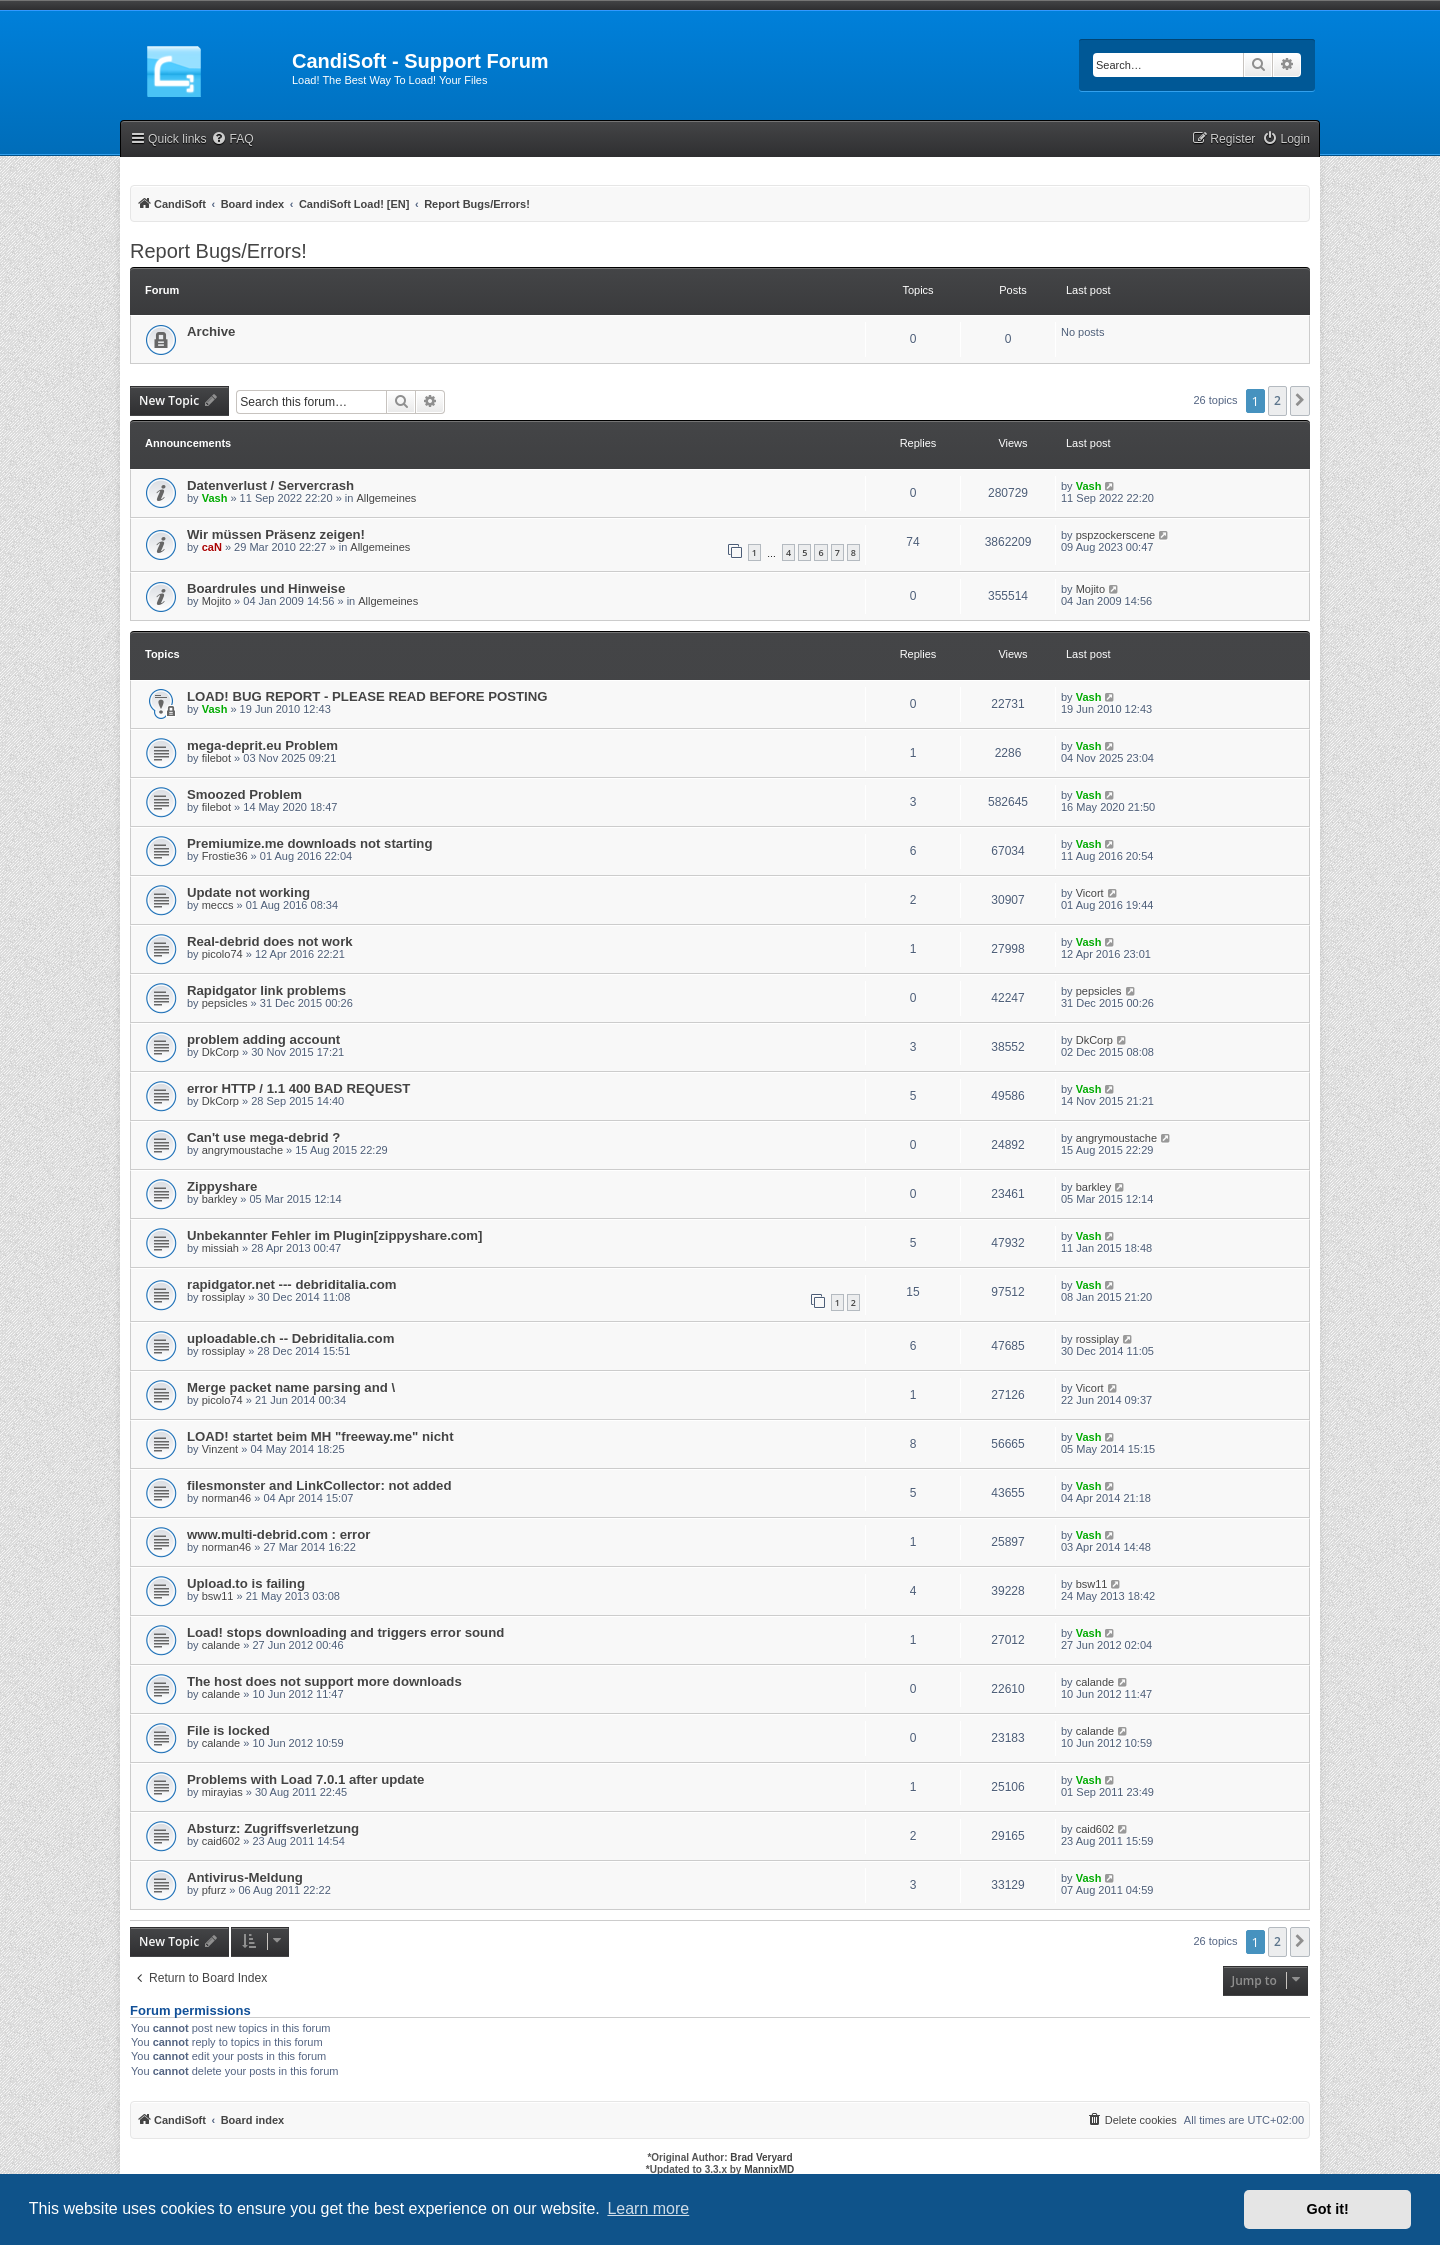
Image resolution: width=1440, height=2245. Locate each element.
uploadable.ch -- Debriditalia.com (290, 1338)
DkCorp (220, 1052)
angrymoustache (242, 1150)
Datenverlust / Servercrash (270, 485)
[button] (1300, 401)
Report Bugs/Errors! (218, 251)
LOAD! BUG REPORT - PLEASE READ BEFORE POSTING (367, 696)
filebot (216, 758)
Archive (211, 331)
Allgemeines (386, 498)
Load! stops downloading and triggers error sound (345, 1632)
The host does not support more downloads (324, 1681)
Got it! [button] (1328, 2209)
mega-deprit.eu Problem (262, 745)
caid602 (221, 1841)
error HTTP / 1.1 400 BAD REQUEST (298, 1088)
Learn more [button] (648, 2208)
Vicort (1090, 893)
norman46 (227, 1498)
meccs (218, 905)
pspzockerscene (1116, 535)
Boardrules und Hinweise (266, 588)
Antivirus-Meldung (245, 1877)
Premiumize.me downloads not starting (309, 843)
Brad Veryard (761, 2157)
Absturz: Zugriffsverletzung (273, 1828)
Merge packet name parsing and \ (291, 1387)
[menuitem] (232, 139)
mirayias (222, 1792)
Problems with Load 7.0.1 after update (305, 1779)
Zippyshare (222, 1186)
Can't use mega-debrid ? (263, 1137)
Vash (215, 498)
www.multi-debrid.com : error (278, 1534)
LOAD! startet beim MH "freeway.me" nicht (320, 1436)
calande (221, 1645)
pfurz (214, 1890)
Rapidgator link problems (266, 990)
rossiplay (223, 1297)
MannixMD (769, 2169)
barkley (219, 1199)
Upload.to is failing (246, 1583)
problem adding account (263, 1039)
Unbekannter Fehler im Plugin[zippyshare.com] (334, 1235)
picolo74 (222, 954)
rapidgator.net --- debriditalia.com (292, 1284)
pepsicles (225, 1003)
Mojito (216, 601)
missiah (220, 1248)
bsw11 (218, 1596)
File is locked (228, 1730)
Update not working (248, 892)
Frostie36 (225, 856)
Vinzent (220, 1449)
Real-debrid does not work (270, 941)
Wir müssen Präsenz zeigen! (276, 534)
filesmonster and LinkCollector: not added (319, 1485)
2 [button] (1277, 400)
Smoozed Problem (244, 794)
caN (212, 547)
